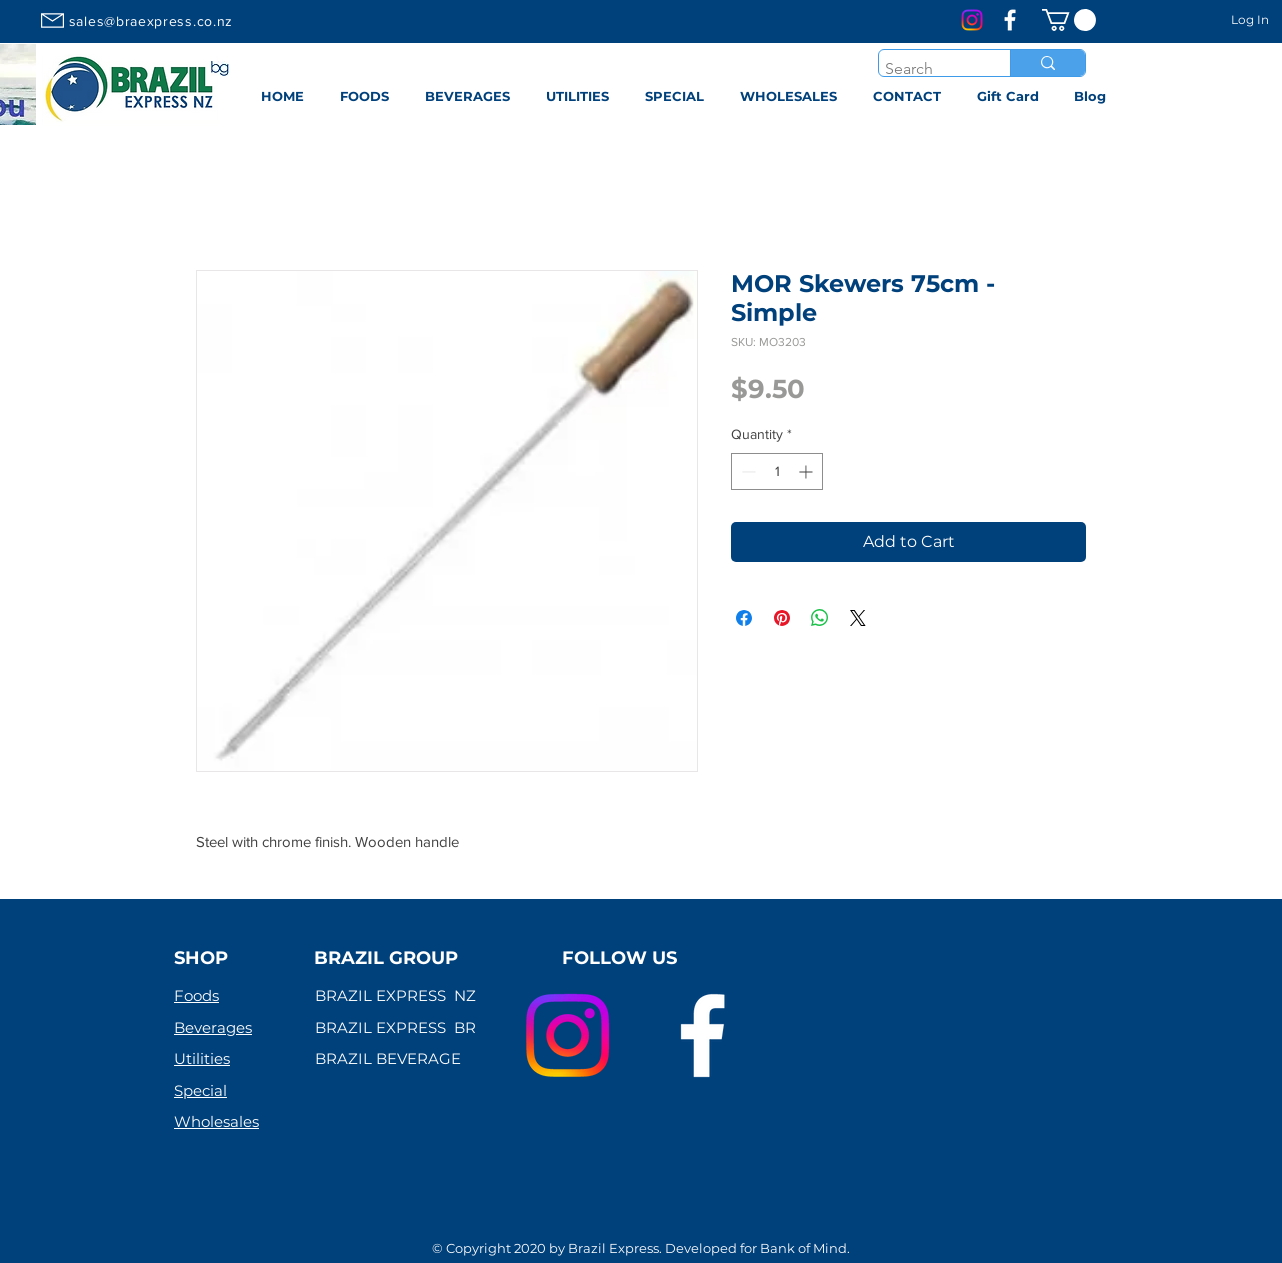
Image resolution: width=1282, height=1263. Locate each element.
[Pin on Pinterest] (782, 618)
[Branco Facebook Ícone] (1010, 20)
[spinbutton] (777, 471)
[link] (1069, 20)
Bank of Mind (803, 1248)
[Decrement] (746, 471)
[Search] (926, 69)
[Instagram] (972, 20)
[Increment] (807, 471)
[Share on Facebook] (744, 618)
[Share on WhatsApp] (820, 618)
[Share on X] (858, 618)
